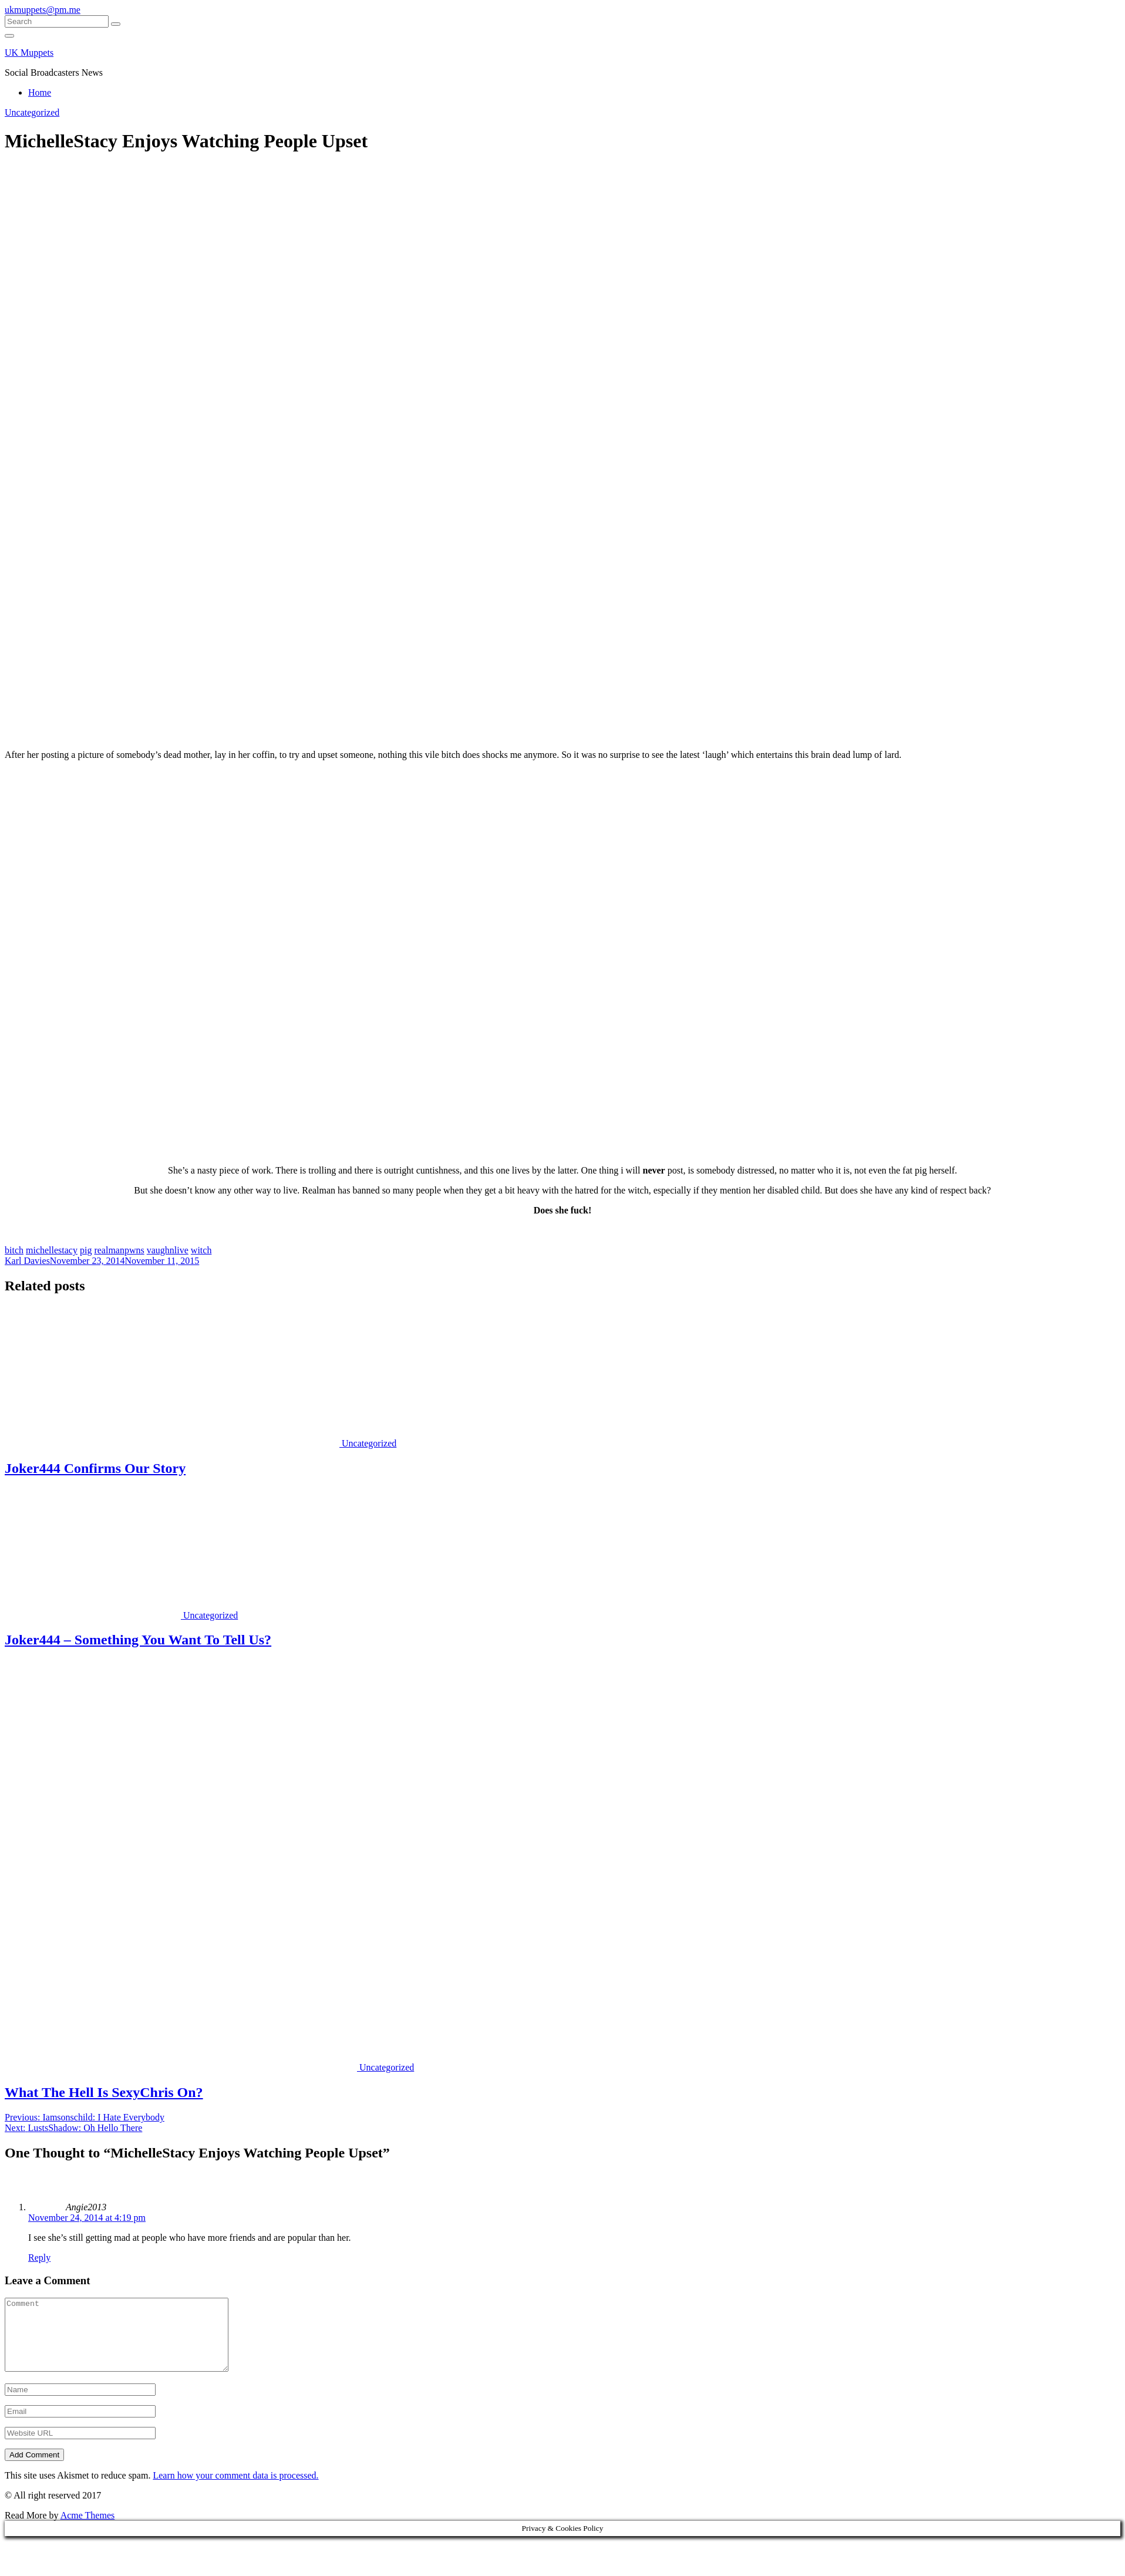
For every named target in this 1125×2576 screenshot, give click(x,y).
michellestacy (52, 1250)
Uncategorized (32, 112)
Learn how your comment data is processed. (235, 2489)
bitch (14, 1250)
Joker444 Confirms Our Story (95, 1468)
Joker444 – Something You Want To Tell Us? (138, 1639)
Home (39, 92)
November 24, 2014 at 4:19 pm (87, 2218)
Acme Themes (87, 2529)
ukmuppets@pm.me (42, 10)
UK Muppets (29, 53)
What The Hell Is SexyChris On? (104, 2092)
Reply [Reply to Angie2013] (39, 2258)
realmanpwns (119, 1250)
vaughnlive (167, 1250)
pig (86, 1250)
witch (201, 1250)
